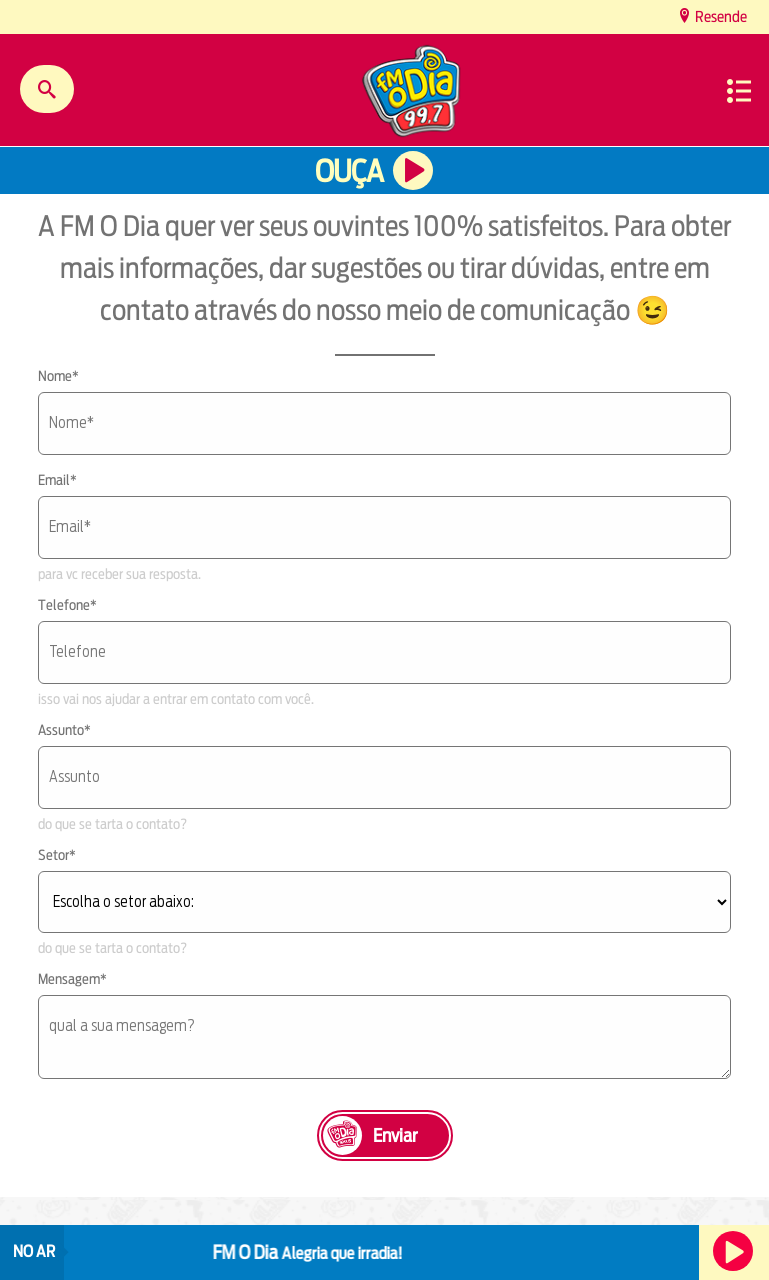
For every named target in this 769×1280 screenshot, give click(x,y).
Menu (739, 91)
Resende (719, 16)
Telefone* (67, 605)
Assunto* (64, 730)
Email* (57, 480)
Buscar (47, 89)
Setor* (57, 855)
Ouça (349, 171)
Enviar (395, 1135)
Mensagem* (72, 979)
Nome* (58, 376)
